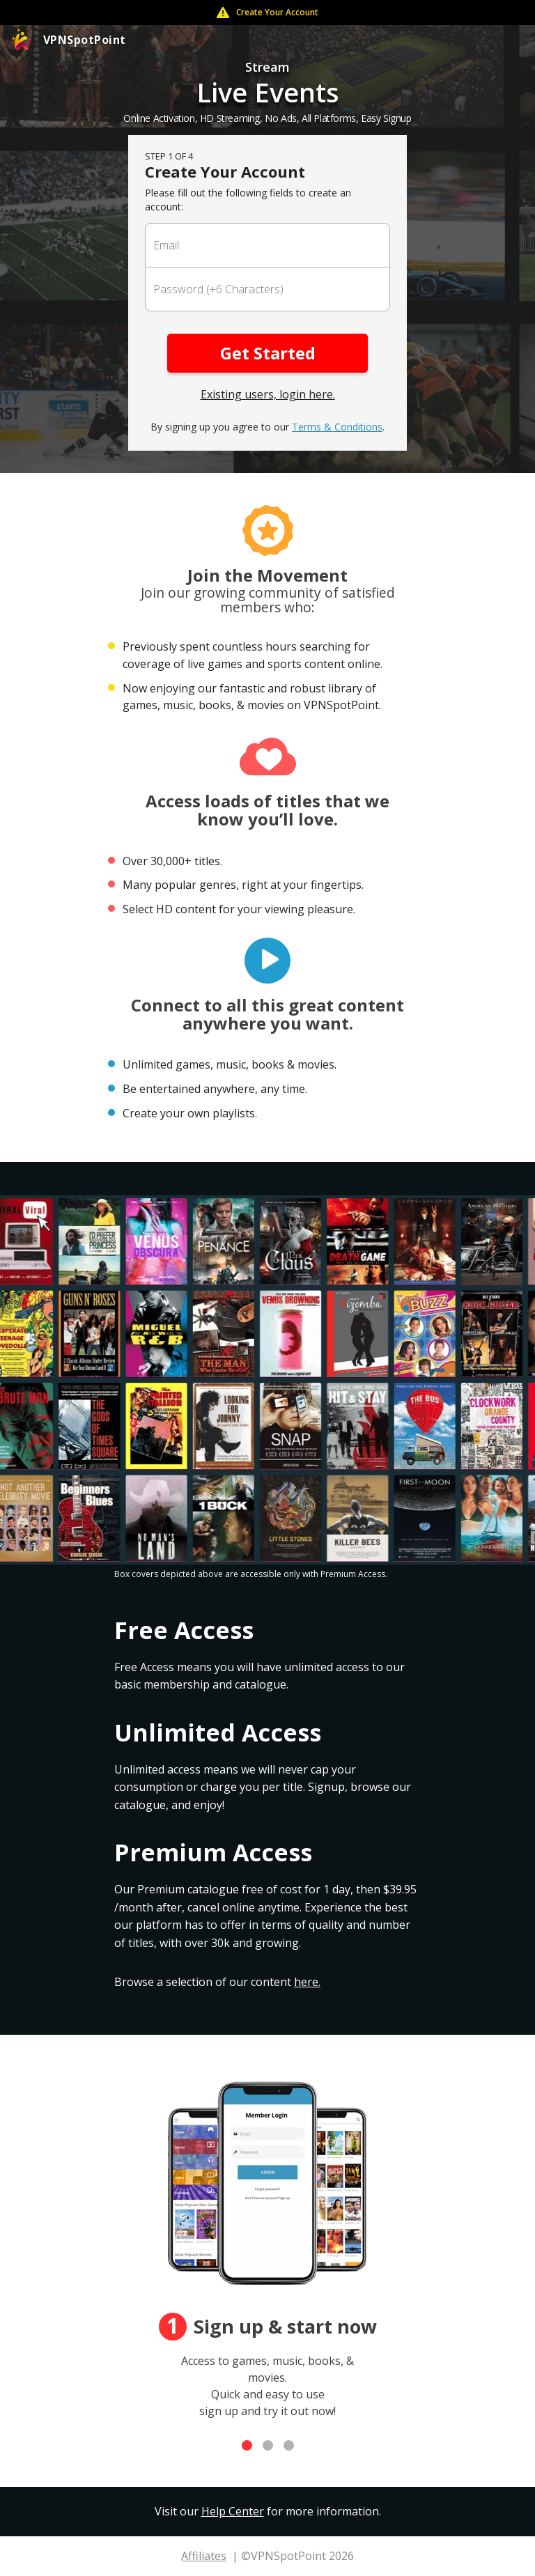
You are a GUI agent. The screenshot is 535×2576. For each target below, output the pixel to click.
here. (307, 1981)
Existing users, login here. (268, 394)
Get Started (268, 352)
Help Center (232, 2511)
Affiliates (203, 2555)
